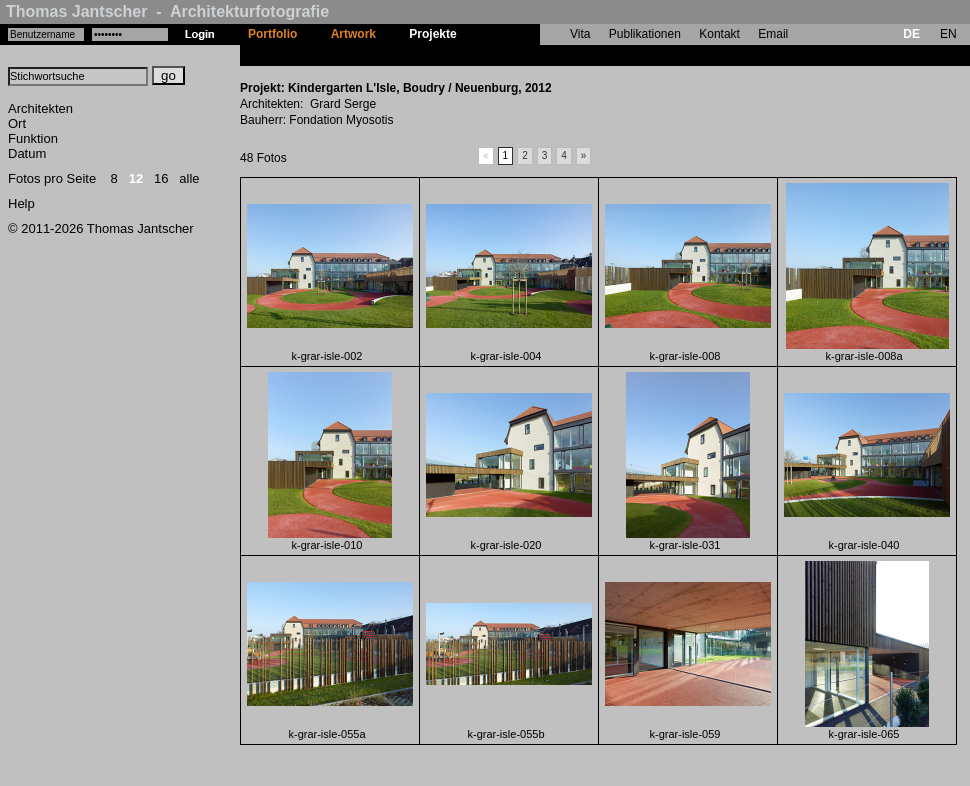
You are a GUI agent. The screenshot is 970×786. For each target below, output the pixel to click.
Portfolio (272, 34)
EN (948, 34)
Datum (27, 153)
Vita (580, 34)
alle (189, 178)
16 (161, 178)
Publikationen (645, 34)
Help (21, 203)
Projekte (432, 34)
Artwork (353, 34)
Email (773, 34)
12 (136, 178)
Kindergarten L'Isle (527, 55)
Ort (17, 123)
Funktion (33, 138)
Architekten (40, 108)
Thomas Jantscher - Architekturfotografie (167, 11)
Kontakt (719, 34)
